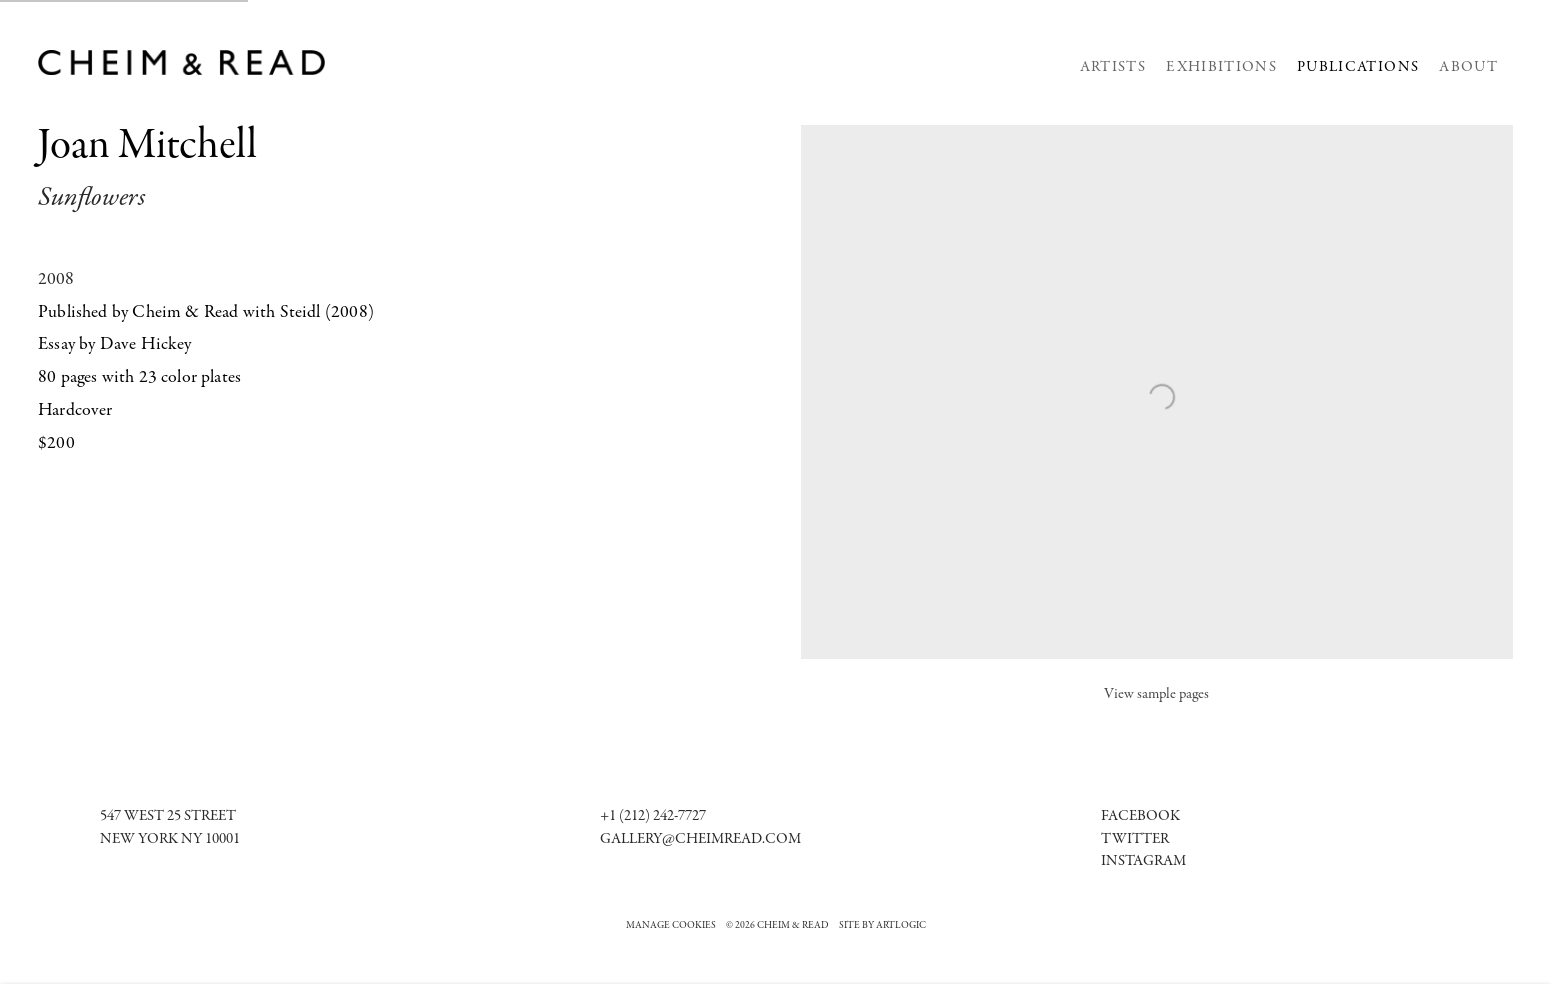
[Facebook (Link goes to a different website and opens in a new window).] (1140, 816)
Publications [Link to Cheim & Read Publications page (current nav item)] (1358, 67)
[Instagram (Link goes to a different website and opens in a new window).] (1143, 861)
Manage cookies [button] (671, 926)
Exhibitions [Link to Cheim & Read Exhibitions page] (1221, 67)
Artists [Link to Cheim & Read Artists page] (1113, 67)
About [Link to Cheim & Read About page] (1468, 67)
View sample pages (1156, 694)
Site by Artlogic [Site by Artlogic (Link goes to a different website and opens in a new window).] (882, 926)
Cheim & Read (182, 62)
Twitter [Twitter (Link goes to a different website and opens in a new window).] (1135, 839)
